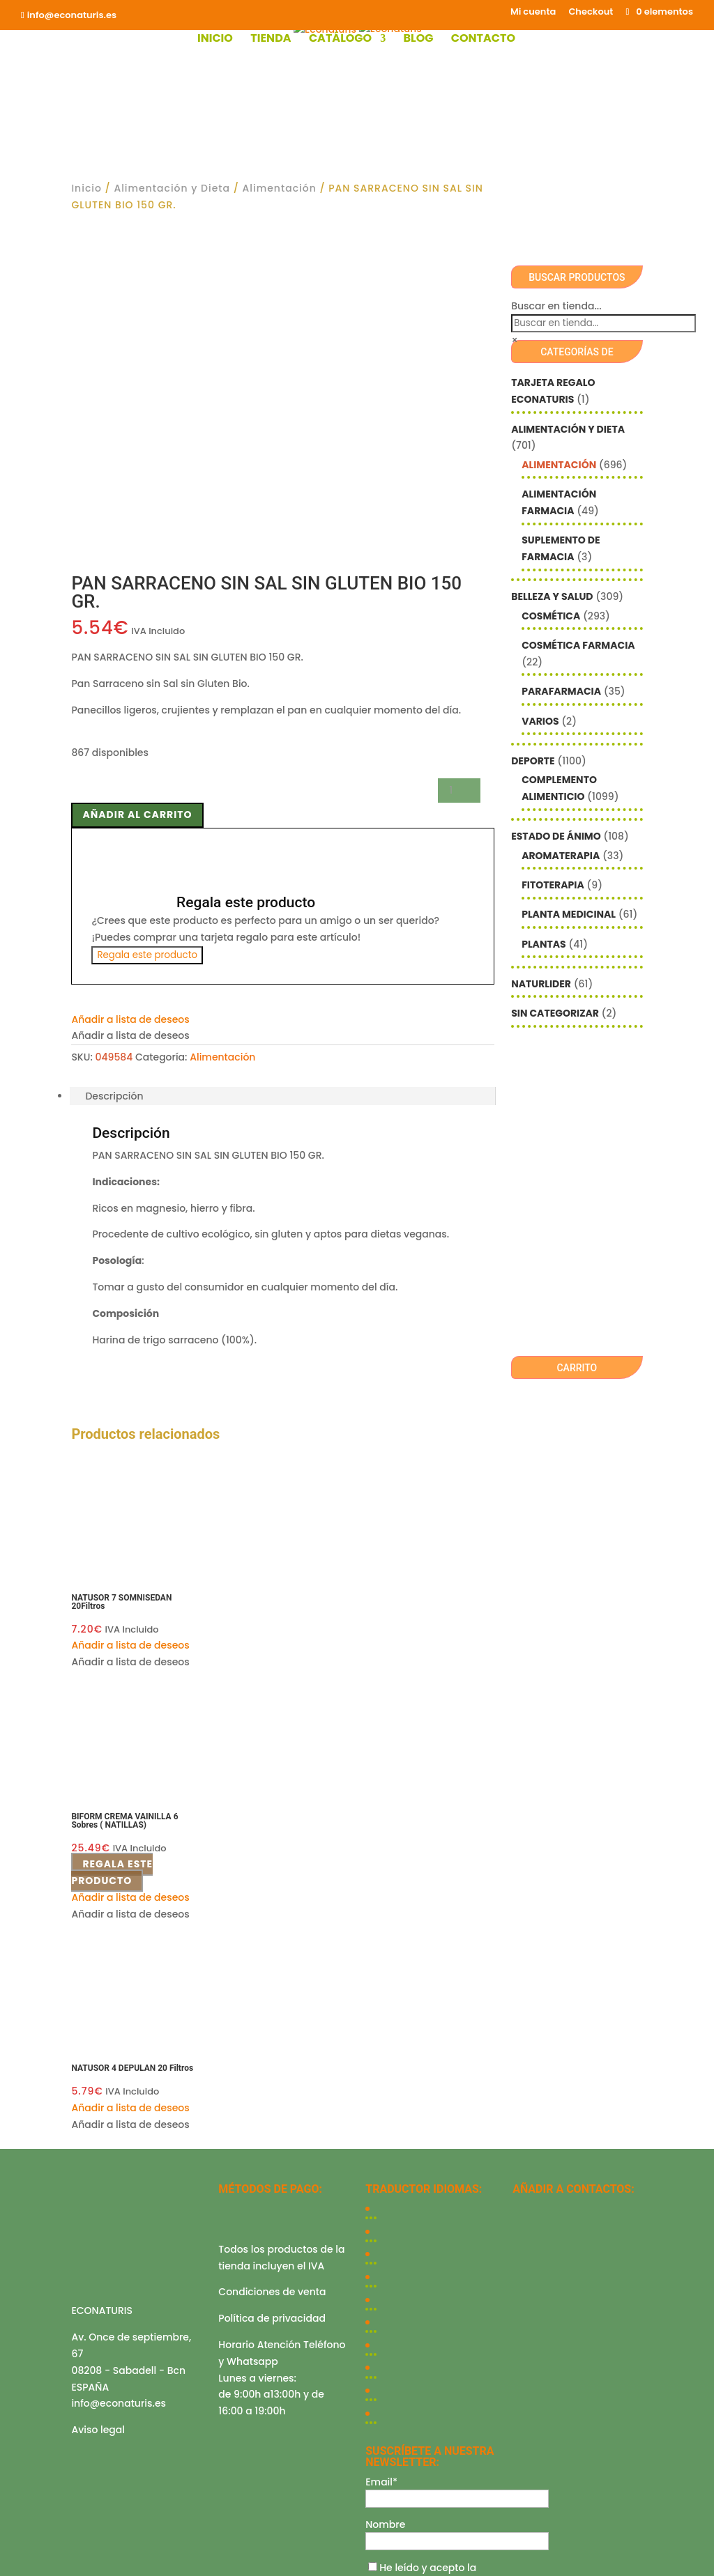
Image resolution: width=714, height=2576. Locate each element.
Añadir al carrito (137, 470)
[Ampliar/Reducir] (5, 2554)
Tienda (270, 39)
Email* (381, 2138)
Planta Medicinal (569, 914)
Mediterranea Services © (300, 2381)
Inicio (215, 39)
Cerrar (15, 2534)
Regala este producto (147, 610)
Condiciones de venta (272, 1947)
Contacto (483, 39)
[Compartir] (32, 2554)
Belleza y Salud (552, 596)
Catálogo (340, 39)
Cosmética (551, 616)
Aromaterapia (561, 856)
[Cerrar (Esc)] (46, 2554)
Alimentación (280, 188)
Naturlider (541, 984)
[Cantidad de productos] (459, 446)
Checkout (590, 12)
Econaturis (483, 2381)
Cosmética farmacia (578, 645)
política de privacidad (424, 2238)
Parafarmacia (561, 691)
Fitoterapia (553, 885)
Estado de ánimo (555, 836)
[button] (130, 675)
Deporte (532, 761)
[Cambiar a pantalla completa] (19, 2554)
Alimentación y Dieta (172, 188)
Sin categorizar (555, 1013)
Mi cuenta (533, 12)
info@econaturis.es (118, 2059)
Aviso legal (98, 2085)
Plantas (543, 944)
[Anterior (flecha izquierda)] (5, 2570)
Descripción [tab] (114, 752)
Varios (540, 721)
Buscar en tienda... (556, 306)
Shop (251, 2309)
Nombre (385, 2180)
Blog (418, 39)
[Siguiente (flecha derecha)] (19, 2570)
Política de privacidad (272, 1974)
